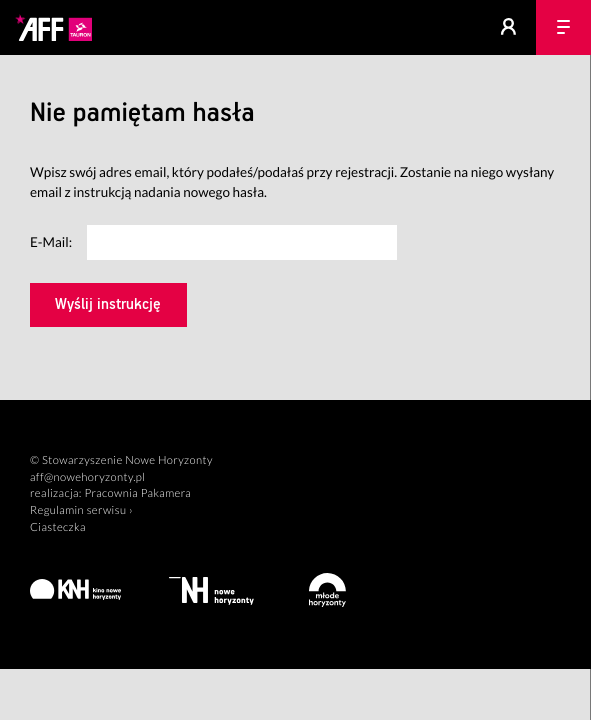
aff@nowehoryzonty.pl (87, 477)
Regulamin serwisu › (81, 510)
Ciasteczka (58, 527)
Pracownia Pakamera (137, 493)
